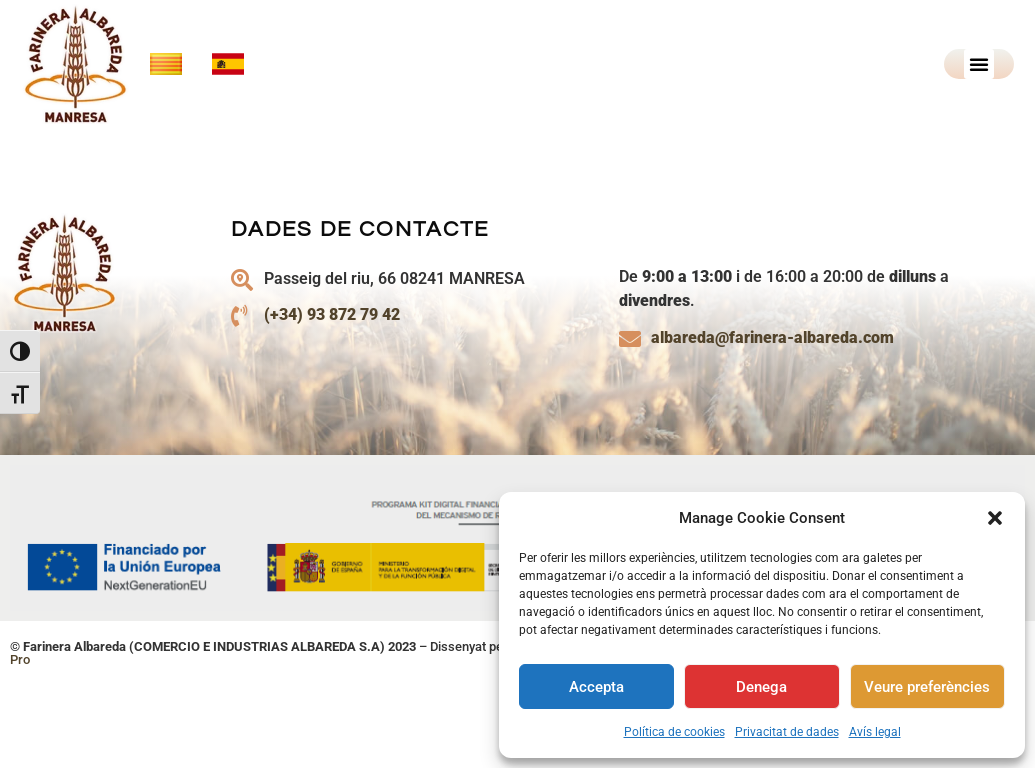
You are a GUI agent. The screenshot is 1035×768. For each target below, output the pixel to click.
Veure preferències (927, 687)
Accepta (596, 687)
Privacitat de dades (787, 732)
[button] (995, 518)
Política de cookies (674, 732)
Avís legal (875, 732)
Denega (761, 687)
